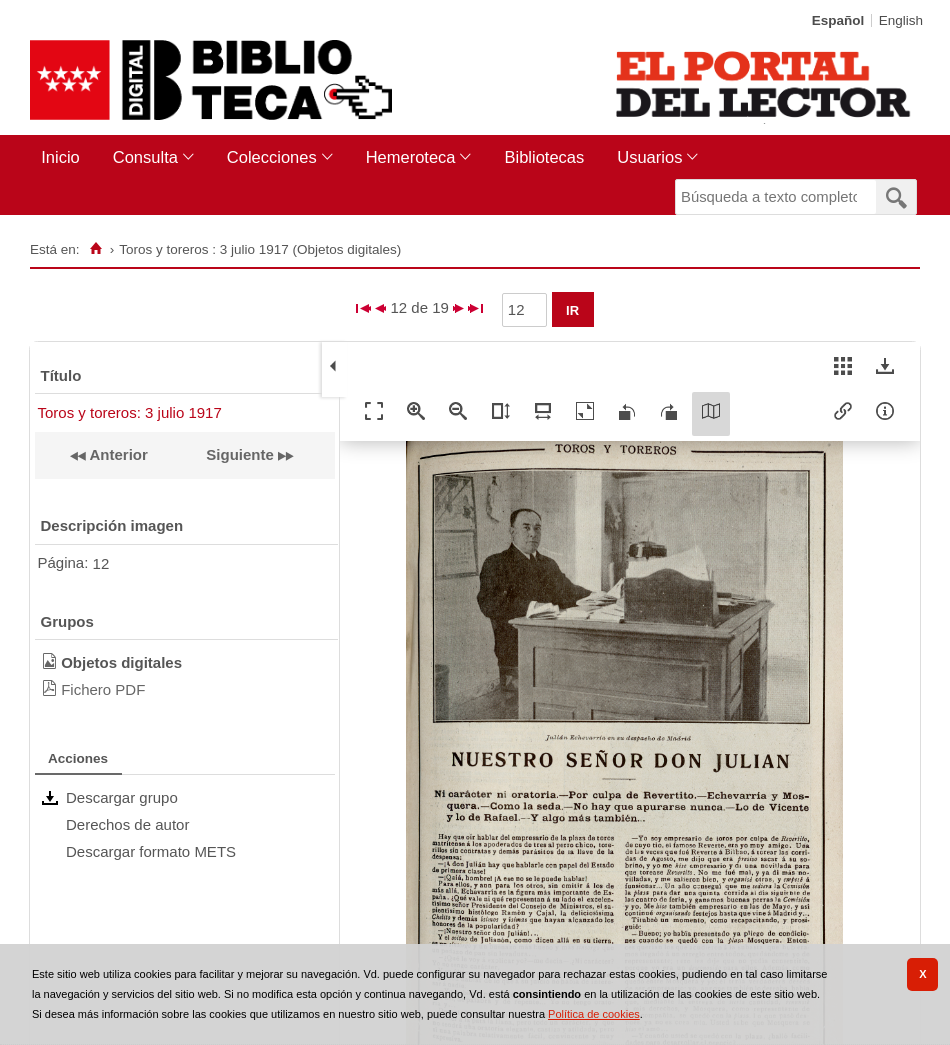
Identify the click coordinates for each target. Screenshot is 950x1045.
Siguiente (240, 454)
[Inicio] (95, 249)
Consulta (145, 157)
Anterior (117, 454)
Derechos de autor (127, 824)
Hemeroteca (411, 157)
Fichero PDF (103, 689)
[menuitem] (64, 157)
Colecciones (272, 157)
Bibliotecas (544, 157)
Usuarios (649, 157)
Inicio (60, 157)
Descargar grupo (122, 797)
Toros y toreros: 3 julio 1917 (130, 412)
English (901, 20)
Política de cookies (594, 1014)
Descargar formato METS (151, 851)
